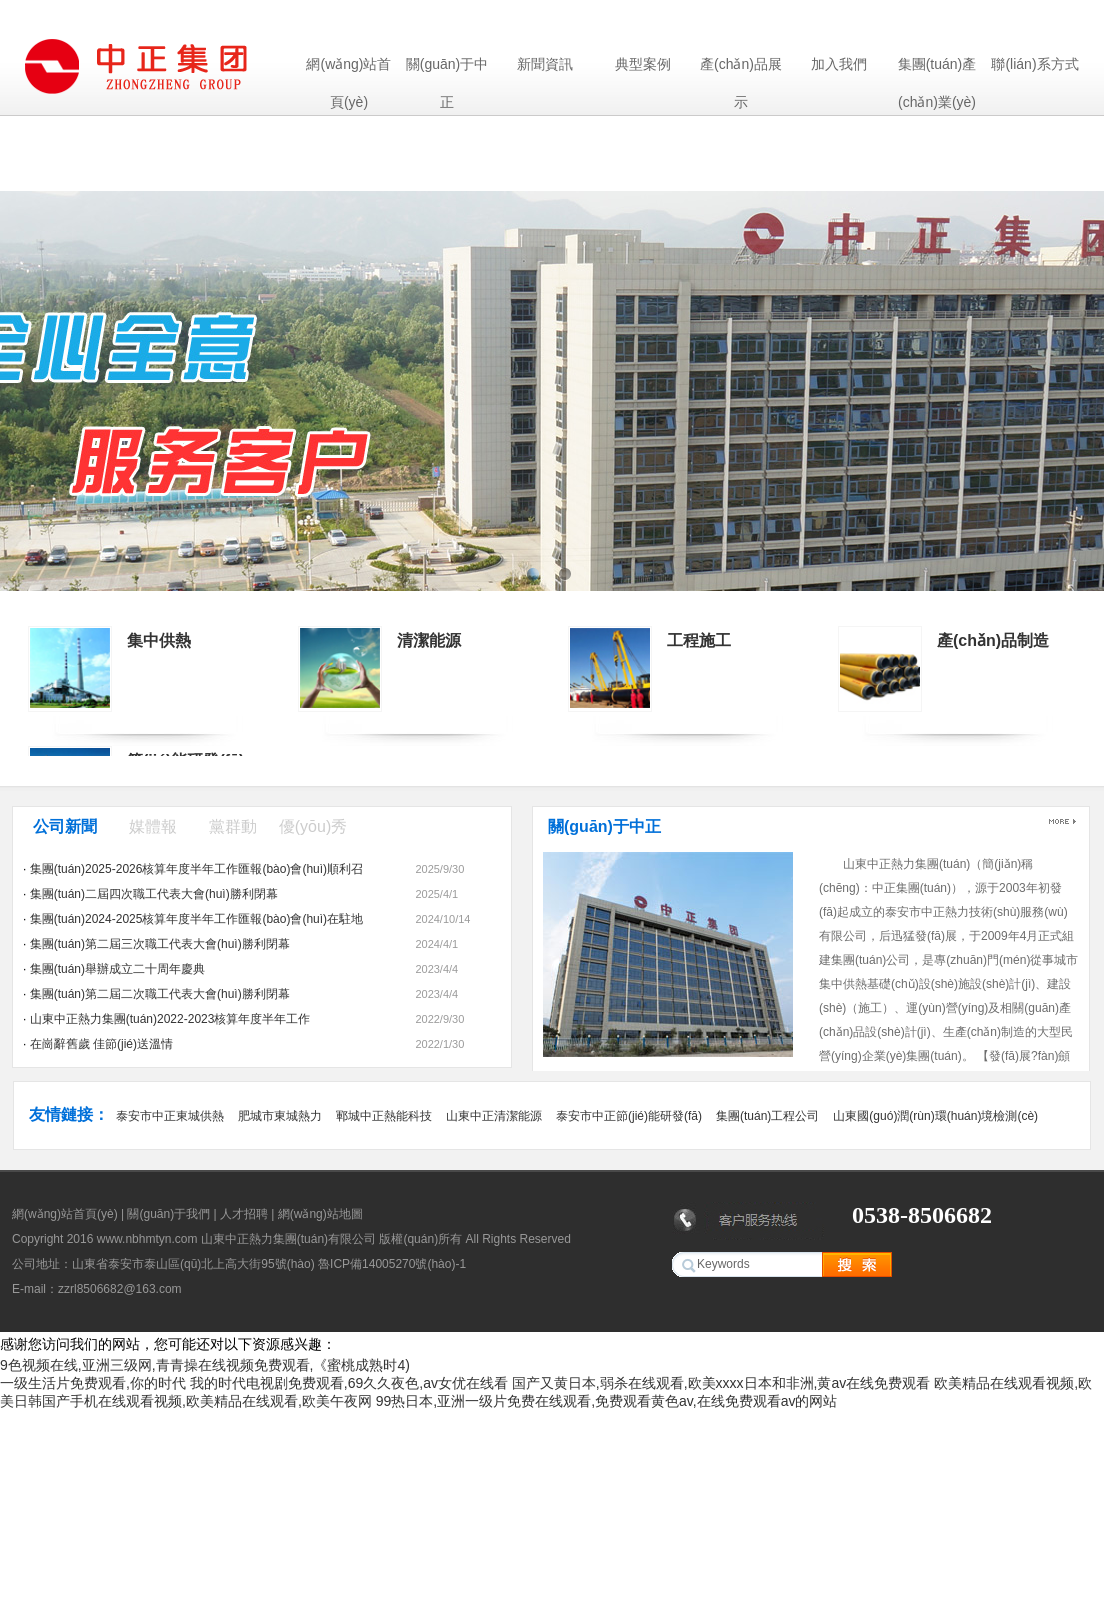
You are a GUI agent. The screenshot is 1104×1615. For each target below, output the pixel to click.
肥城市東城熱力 (280, 1116)
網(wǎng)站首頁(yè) (348, 69)
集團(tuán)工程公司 (767, 1116)
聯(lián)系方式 (1034, 64)
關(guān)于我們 (168, 1214)
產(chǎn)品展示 (741, 69)
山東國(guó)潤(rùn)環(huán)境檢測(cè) (935, 1116)
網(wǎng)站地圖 (320, 1214)
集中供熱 (159, 640)
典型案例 (643, 64)
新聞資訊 (545, 64)
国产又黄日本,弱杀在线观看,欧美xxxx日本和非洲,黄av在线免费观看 (721, 1383)
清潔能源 (429, 640)
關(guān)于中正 (447, 69)
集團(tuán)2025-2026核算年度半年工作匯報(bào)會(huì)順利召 (196, 869)
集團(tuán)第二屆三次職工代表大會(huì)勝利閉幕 (160, 944)
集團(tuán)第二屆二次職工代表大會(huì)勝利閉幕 (160, 994)
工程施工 (699, 640)
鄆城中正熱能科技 (384, 1116)
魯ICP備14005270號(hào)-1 (392, 1264)
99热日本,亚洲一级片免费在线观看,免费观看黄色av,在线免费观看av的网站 (607, 1401)
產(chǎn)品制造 (993, 640)
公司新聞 (65, 826)
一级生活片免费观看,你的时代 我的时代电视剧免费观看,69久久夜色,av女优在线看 (254, 1383)
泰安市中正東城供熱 (170, 1116)
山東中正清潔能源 (494, 1116)
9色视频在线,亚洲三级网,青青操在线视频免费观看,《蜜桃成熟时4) (205, 1365)
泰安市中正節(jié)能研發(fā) (629, 1116)
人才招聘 (244, 1214)
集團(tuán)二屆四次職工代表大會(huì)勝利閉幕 (154, 894)
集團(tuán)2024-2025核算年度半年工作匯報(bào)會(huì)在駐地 (196, 919)
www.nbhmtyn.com (147, 1239)
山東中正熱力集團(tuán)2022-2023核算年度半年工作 (170, 1019)
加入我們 (839, 64)
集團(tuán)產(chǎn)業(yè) (937, 69)
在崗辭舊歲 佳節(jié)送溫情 (101, 1044)
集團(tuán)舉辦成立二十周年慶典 (117, 969)
